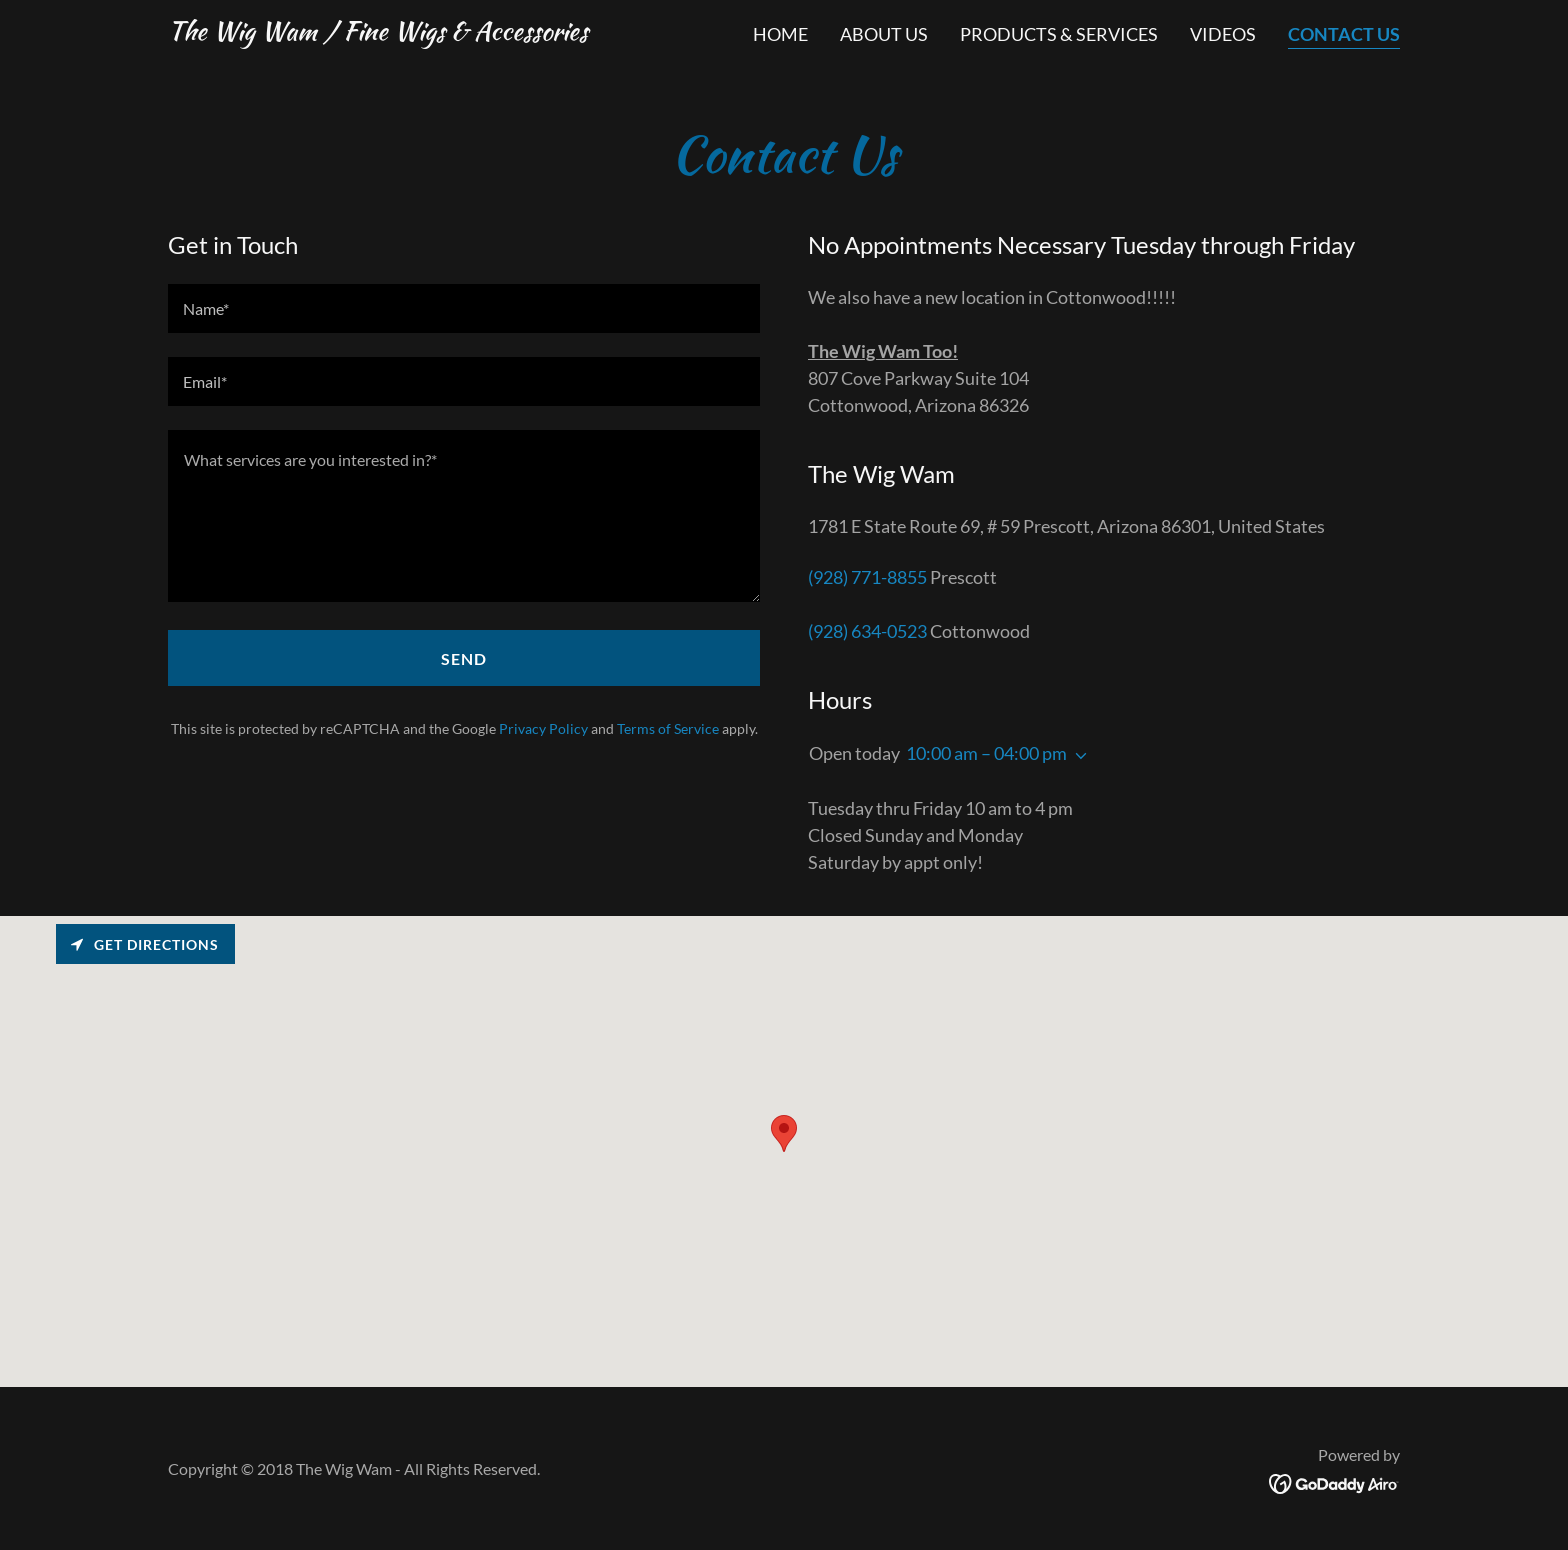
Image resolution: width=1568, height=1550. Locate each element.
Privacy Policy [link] (543, 728)
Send (464, 658)
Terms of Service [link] (668, 728)
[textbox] (464, 308)
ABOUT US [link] (884, 34)
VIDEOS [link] (1223, 34)
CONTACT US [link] (1344, 34)
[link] (378, 33)
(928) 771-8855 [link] (867, 577)
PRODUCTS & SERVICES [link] (1059, 34)
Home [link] (780, 34)
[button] (1077, 756)
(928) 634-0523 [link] (867, 631)
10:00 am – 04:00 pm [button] (986, 753)
